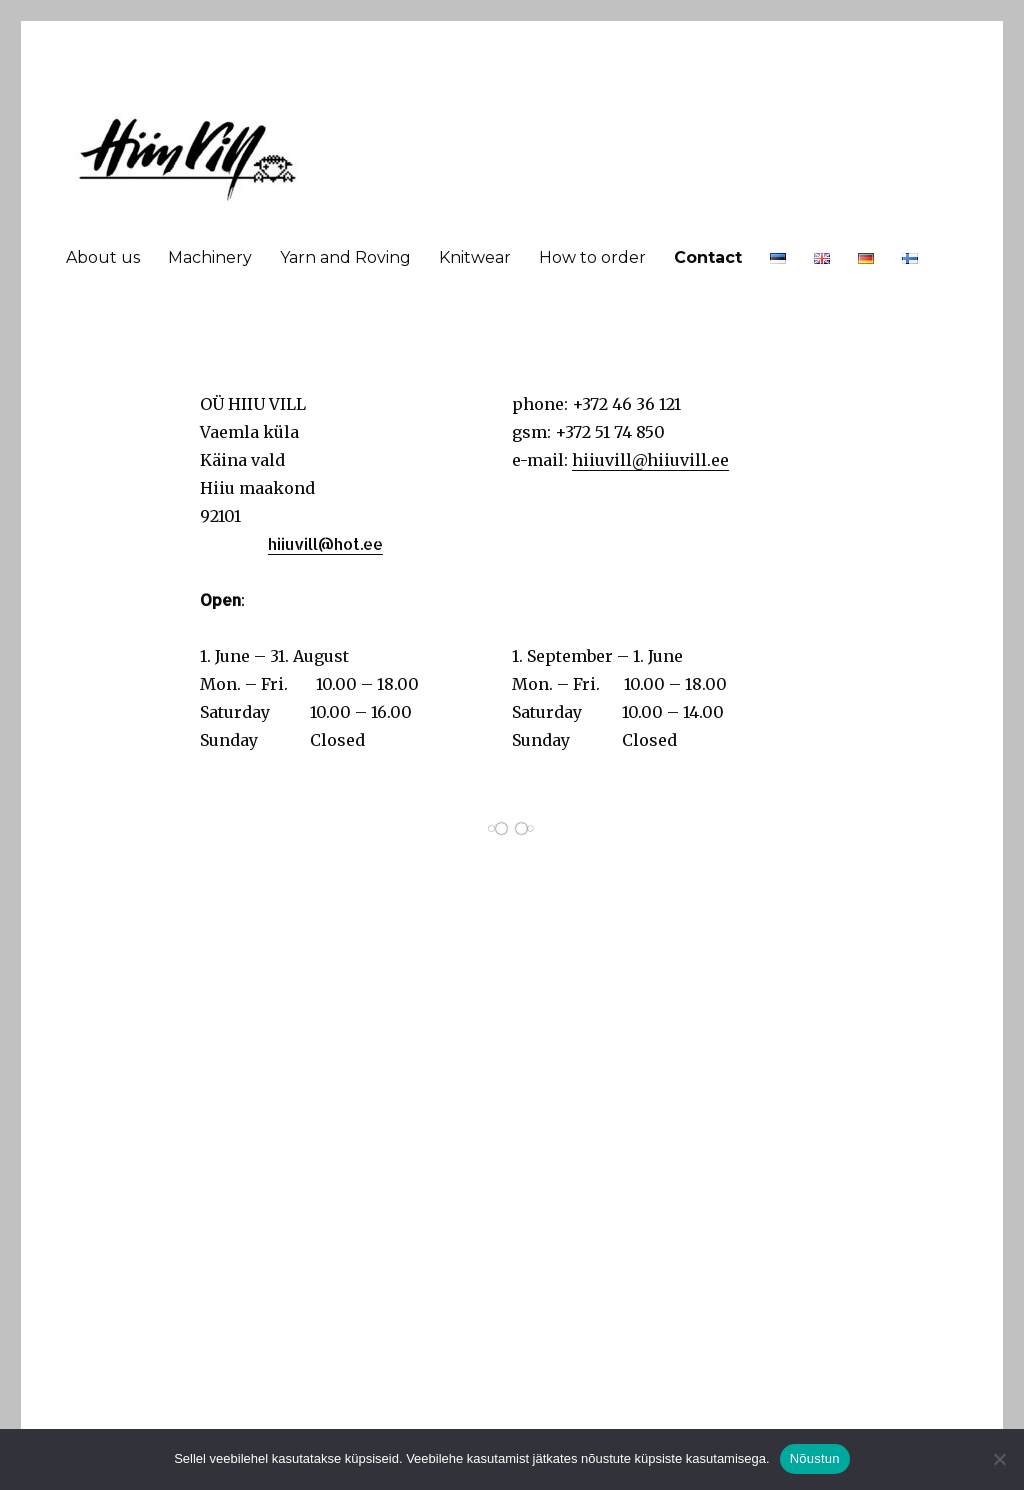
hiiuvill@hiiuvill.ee (650, 460)
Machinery (210, 257)
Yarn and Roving (345, 257)
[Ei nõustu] (999, 1459)
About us (103, 257)
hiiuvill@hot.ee (325, 543)
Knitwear (475, 257)
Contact (708, 257)
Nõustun (815, 1458)
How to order (592, 257)
